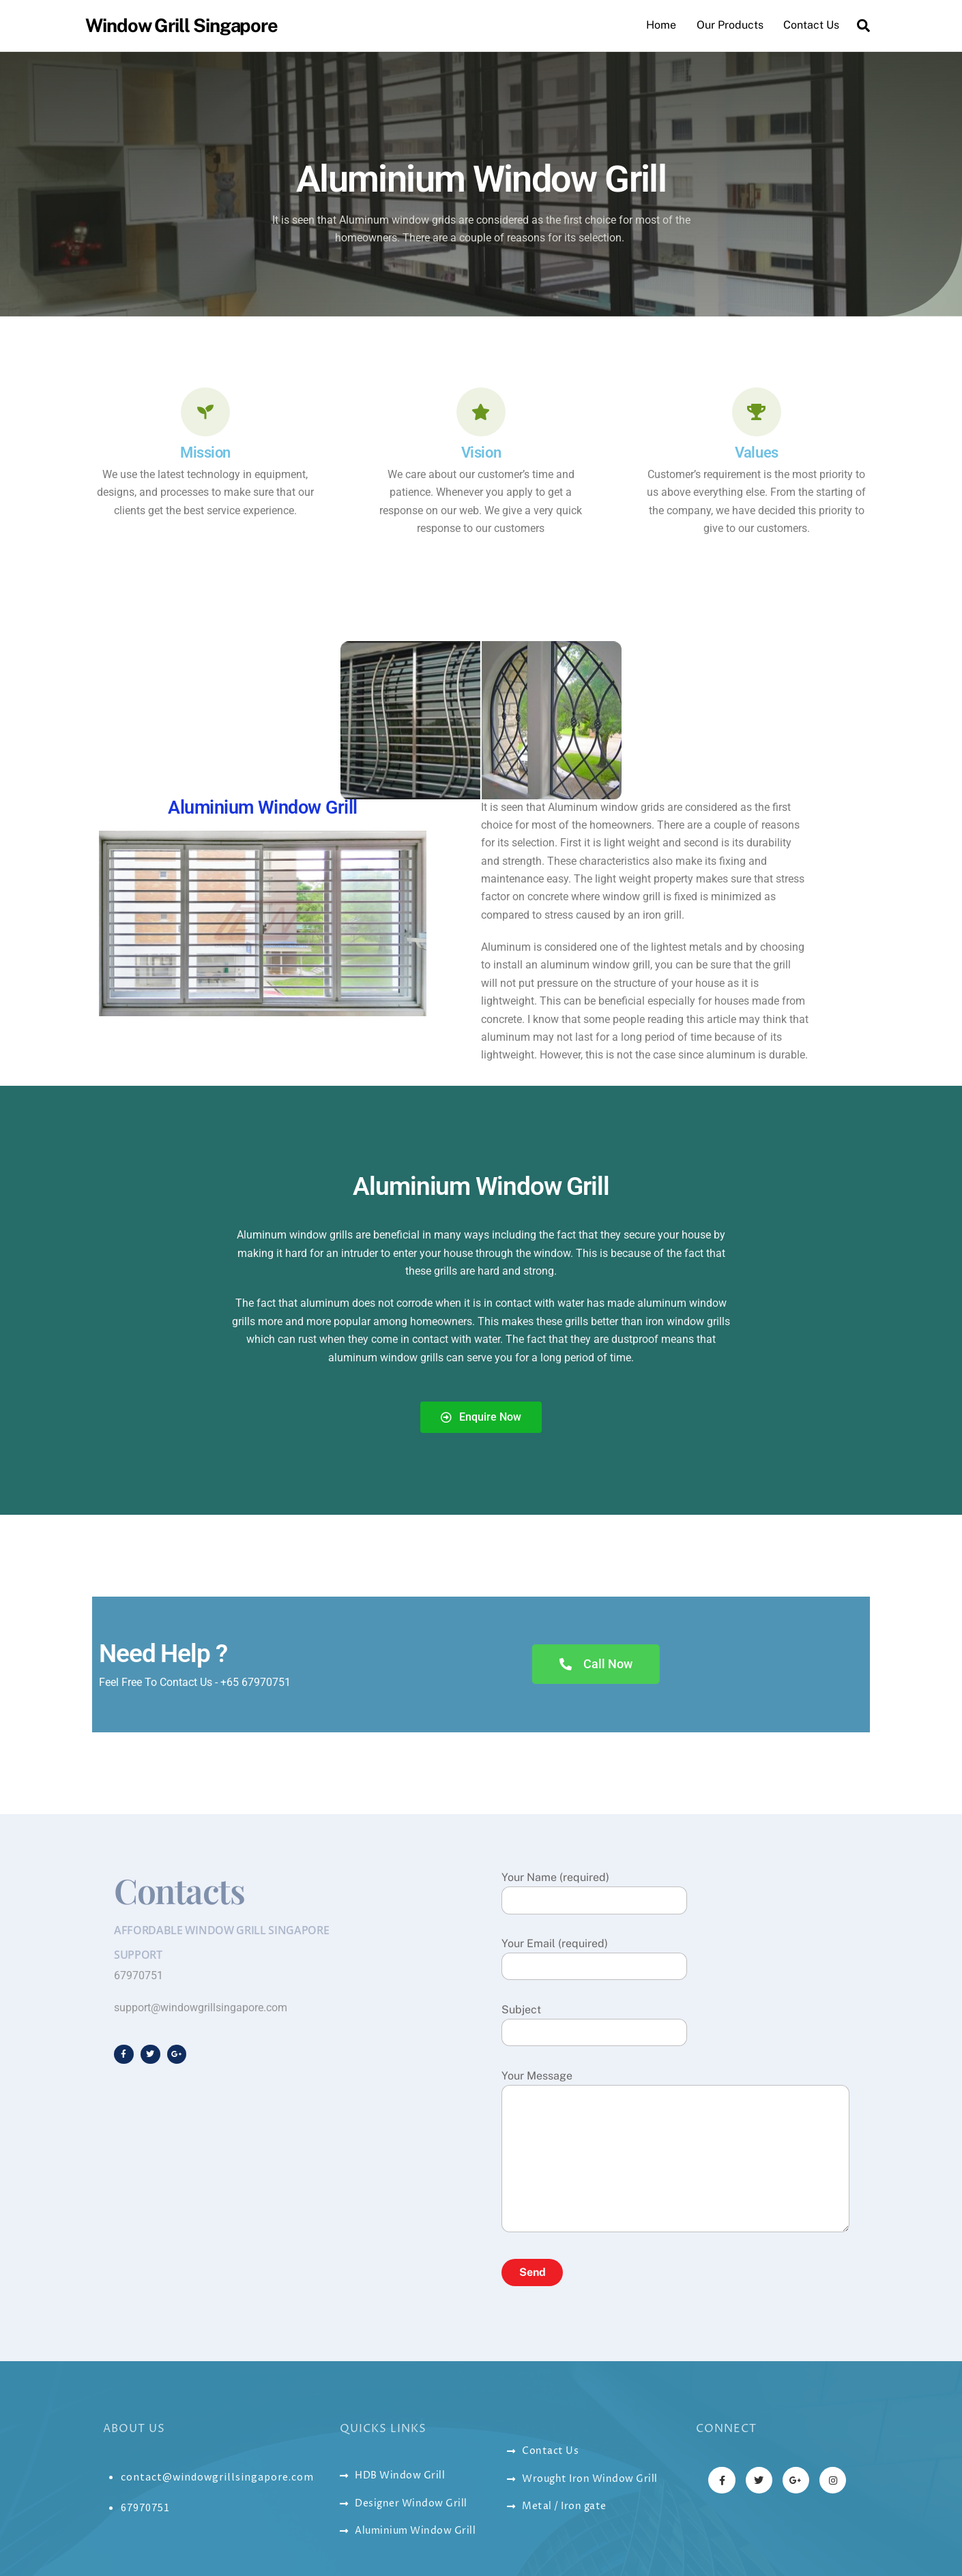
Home (661, 24)
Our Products (730, 24)
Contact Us (811, 24)
